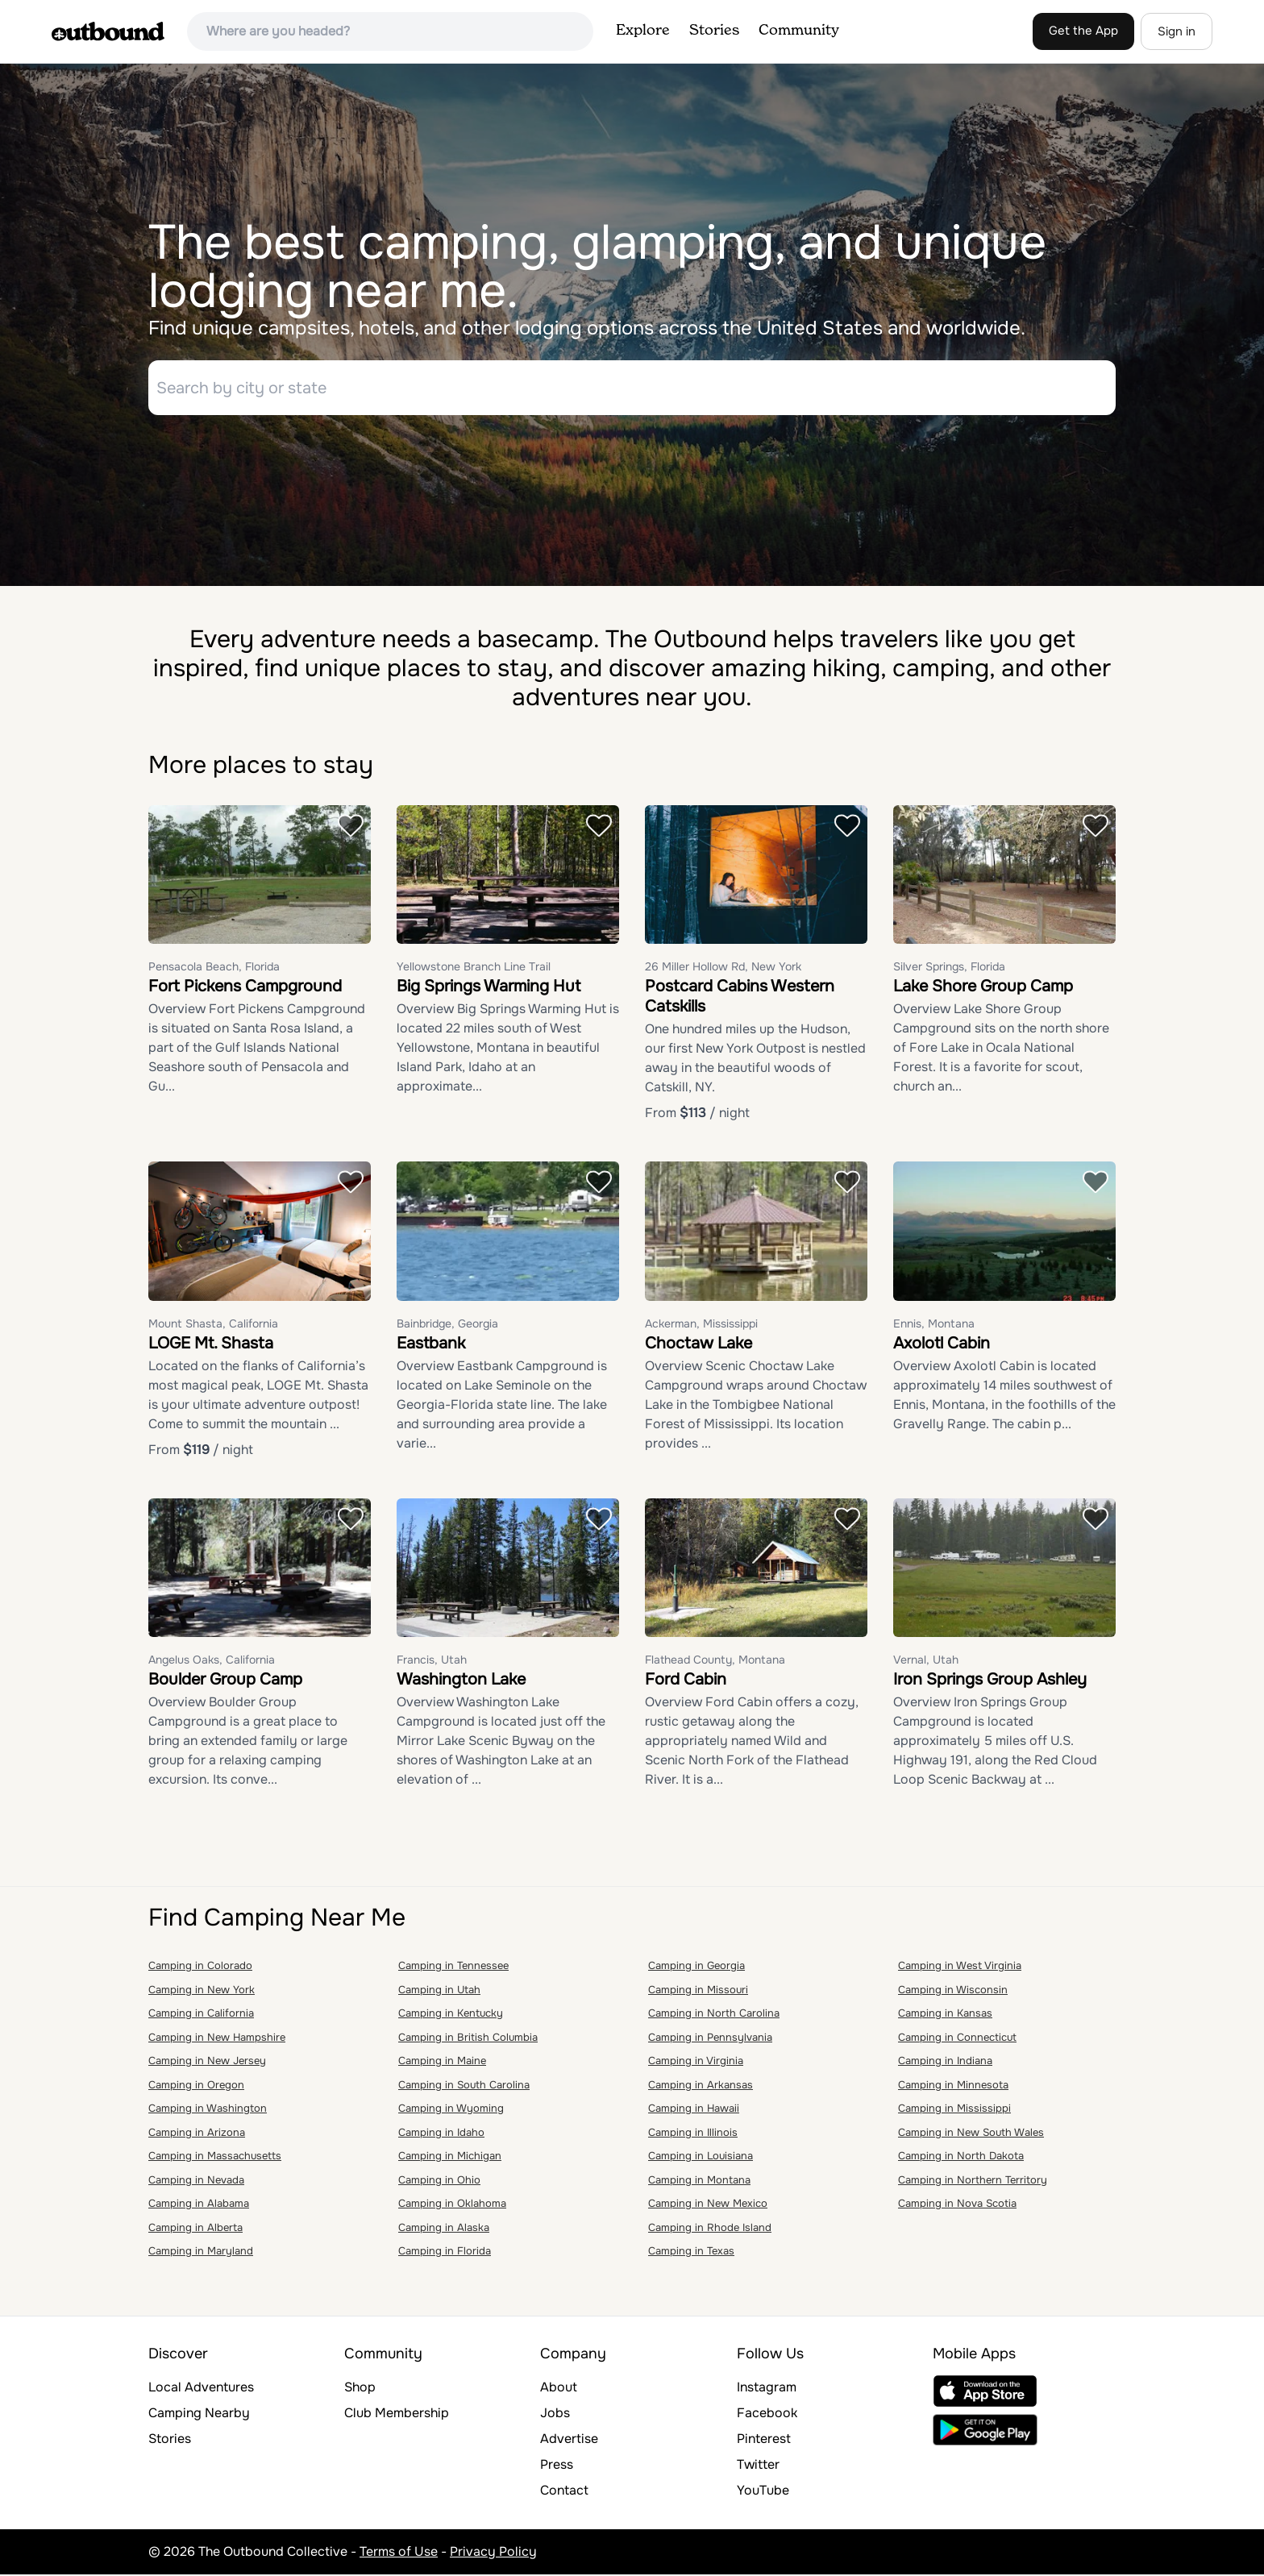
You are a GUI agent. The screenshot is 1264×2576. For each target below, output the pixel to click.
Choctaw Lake (698, 1345)
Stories (714, 30)
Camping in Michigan (449, 2158)
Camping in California (201, 2015)
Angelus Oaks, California (211, 1662)
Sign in (1176, 31)
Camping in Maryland (200, 2253)
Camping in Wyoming (451, 2110)
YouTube (763, 2491)
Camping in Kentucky (450, 2015)
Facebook (767, 2414)
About (558, 2388)
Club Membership (396, 2414)
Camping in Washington (207, 2110)
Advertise (569, 2440)
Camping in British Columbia (468, 2039)
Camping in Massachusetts (214, 2158)
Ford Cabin (685, 1682)
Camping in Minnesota (953, 2086)
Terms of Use (399, 2553)
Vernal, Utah (925, 1662)
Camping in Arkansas (700, 2086)
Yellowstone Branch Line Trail (474, 969)
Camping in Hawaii (693, 2110)
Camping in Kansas (945, 2015)
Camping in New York (201, 1991)
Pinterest (764, 2440)
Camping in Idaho (441, 2134)
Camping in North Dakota (961, 2158)
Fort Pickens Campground (245, 988)
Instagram (766, 2388)
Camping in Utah (439, 1991)
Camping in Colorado (200, 1968)
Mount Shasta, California (213, 1325)
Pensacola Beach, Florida (214, 969)
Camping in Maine (442, 2063)
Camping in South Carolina (464, 2086)
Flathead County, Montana (715, 1662)
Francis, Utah (432, 1662)
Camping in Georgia (696, 1968)
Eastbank (431, 1345)
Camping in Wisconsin (953, 1991)
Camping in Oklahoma (452, 2205)
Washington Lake (461, 1682)
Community (799, 30)
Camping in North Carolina (714, 2015)
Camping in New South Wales (971, 2134)
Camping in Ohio (439, 2181)
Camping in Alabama (198, 2205)
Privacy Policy (493, 2553)
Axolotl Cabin (941, 1345)
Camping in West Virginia (959, 1968)
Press (556, 2466)
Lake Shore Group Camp (983, 988)
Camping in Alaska (443, 2229)
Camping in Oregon (196, 2086)
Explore (643, 30)
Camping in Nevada (196, 2181)
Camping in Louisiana (700, 2158)
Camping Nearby (199, 2414)
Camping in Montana (699, 2181)
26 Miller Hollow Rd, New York (723, 969)
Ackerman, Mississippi (701, 1325)
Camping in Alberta (195, 2229)
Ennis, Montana (934, 1325)
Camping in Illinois (693, 2134)
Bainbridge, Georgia (447, 1325)
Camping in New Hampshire (216, 2039)
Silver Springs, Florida (949, 969)
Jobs (555, 2414)
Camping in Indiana (945, 2063)
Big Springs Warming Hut (488, 988)
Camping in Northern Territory (972, 2181)
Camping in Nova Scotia (957, 2205)
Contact (564, 2491)
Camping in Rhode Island (709, 2229)
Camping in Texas (691, 2253)
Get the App (1083, 31)
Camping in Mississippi (954, 2110)
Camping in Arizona (196, 2134)
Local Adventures (201, 2388)
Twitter (758, 2466)
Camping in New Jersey (207, 2063)
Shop (360, 2388)
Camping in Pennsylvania (710, 2039)
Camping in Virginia (695, 2063)
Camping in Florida (444, 2253)
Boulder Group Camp (225, 1682)
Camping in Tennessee (453, 1968)
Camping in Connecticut (957, 2039)
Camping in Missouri (698, 1991)
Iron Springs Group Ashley (990, 1682)
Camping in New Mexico (707, 2205)
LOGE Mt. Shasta (210, 1345)
